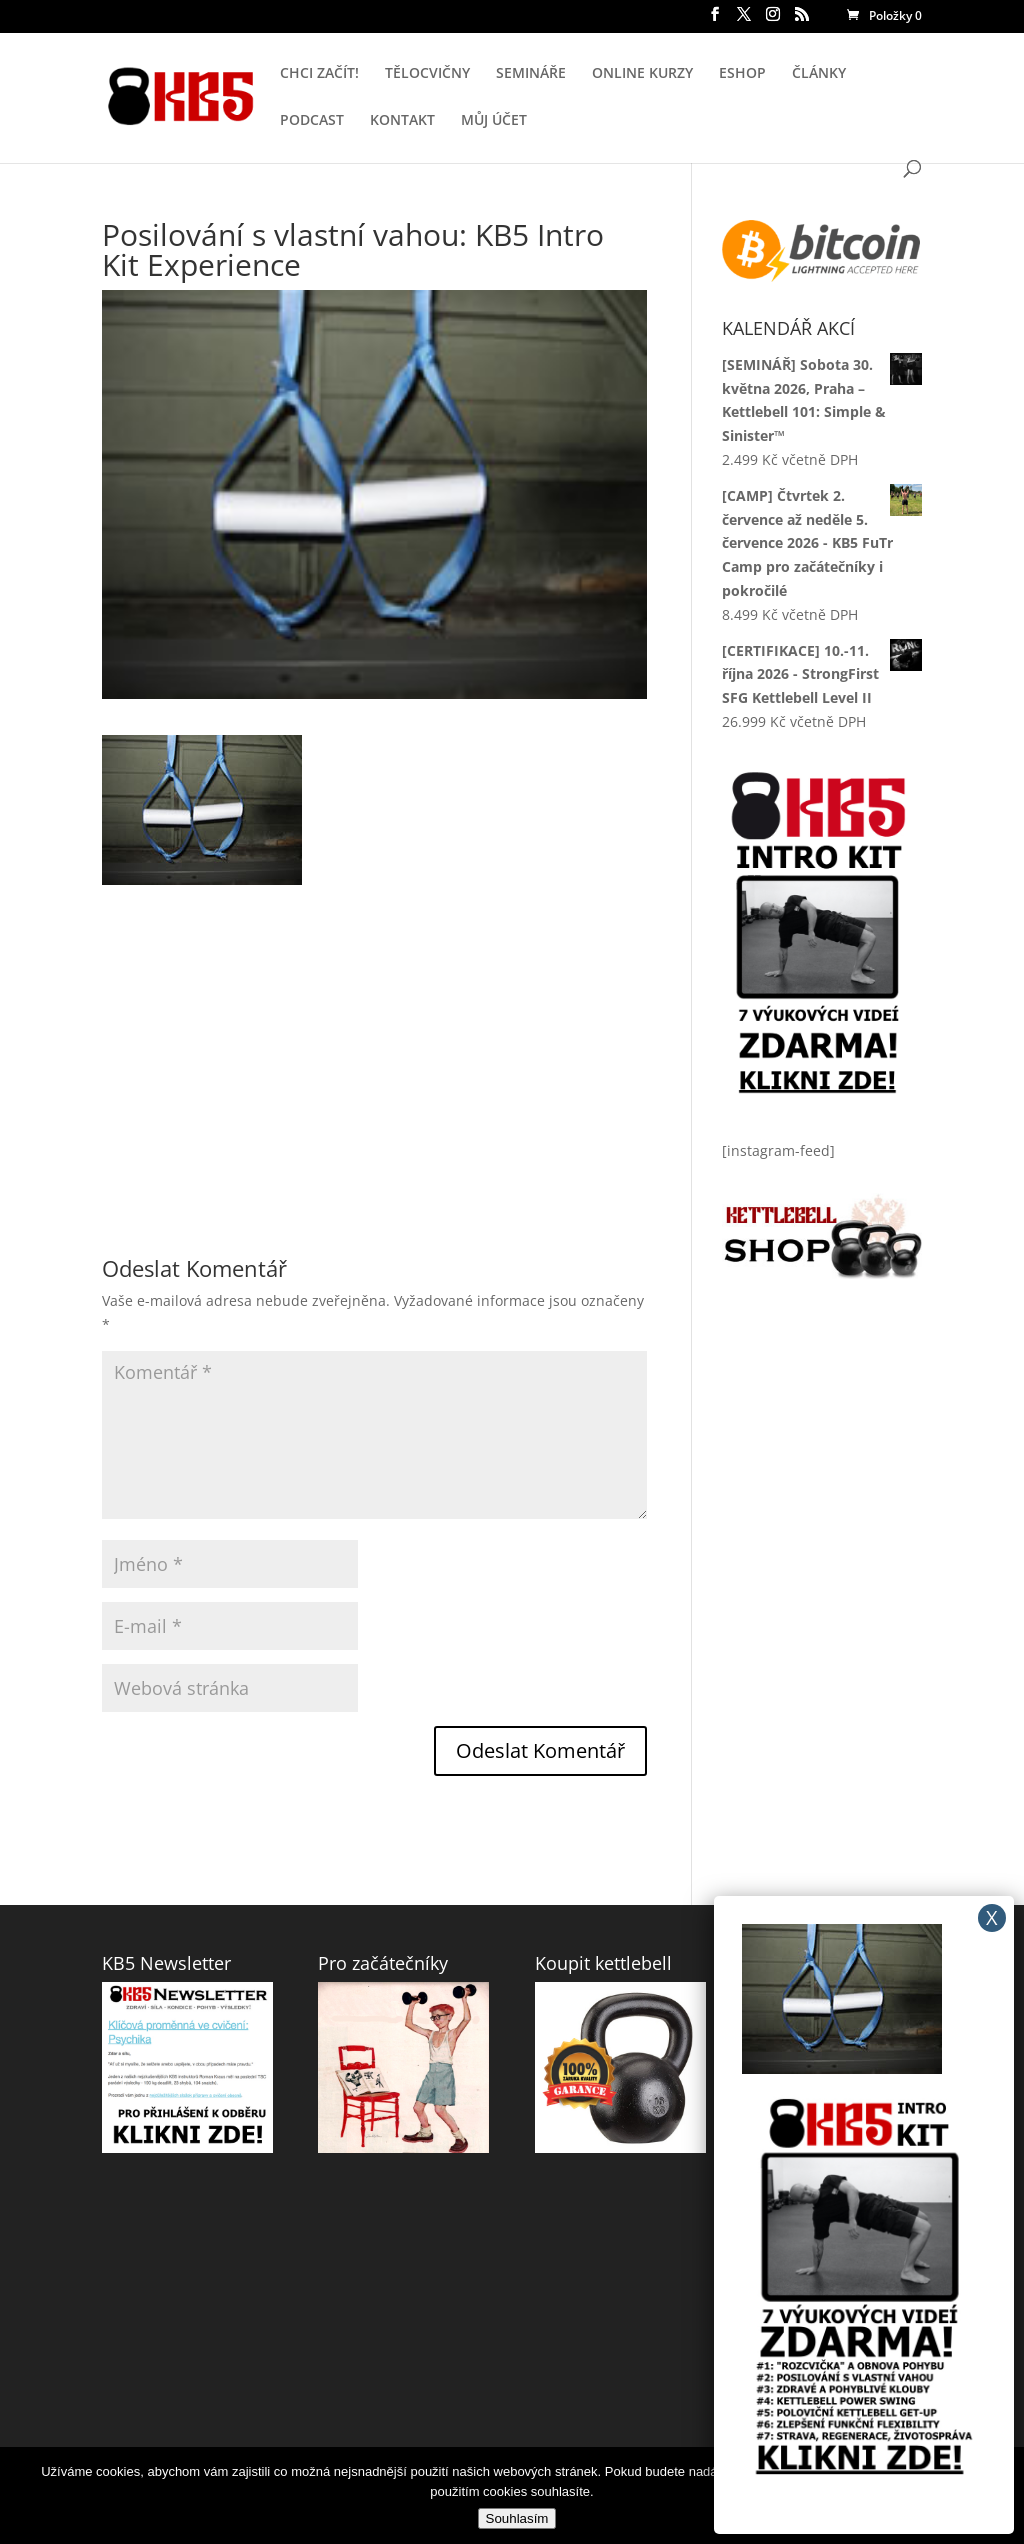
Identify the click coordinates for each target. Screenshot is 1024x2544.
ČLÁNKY (819, 74)
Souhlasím (517, 2518)
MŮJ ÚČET (494, 121)
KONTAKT (402, 121)
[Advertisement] (374, 1025)
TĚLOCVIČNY (427, 74)
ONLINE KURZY (642, 74)
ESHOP (742, 74)
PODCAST (312, 121)
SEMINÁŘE (531, 74)
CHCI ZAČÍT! (319, 74)
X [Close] (992, 1917)
